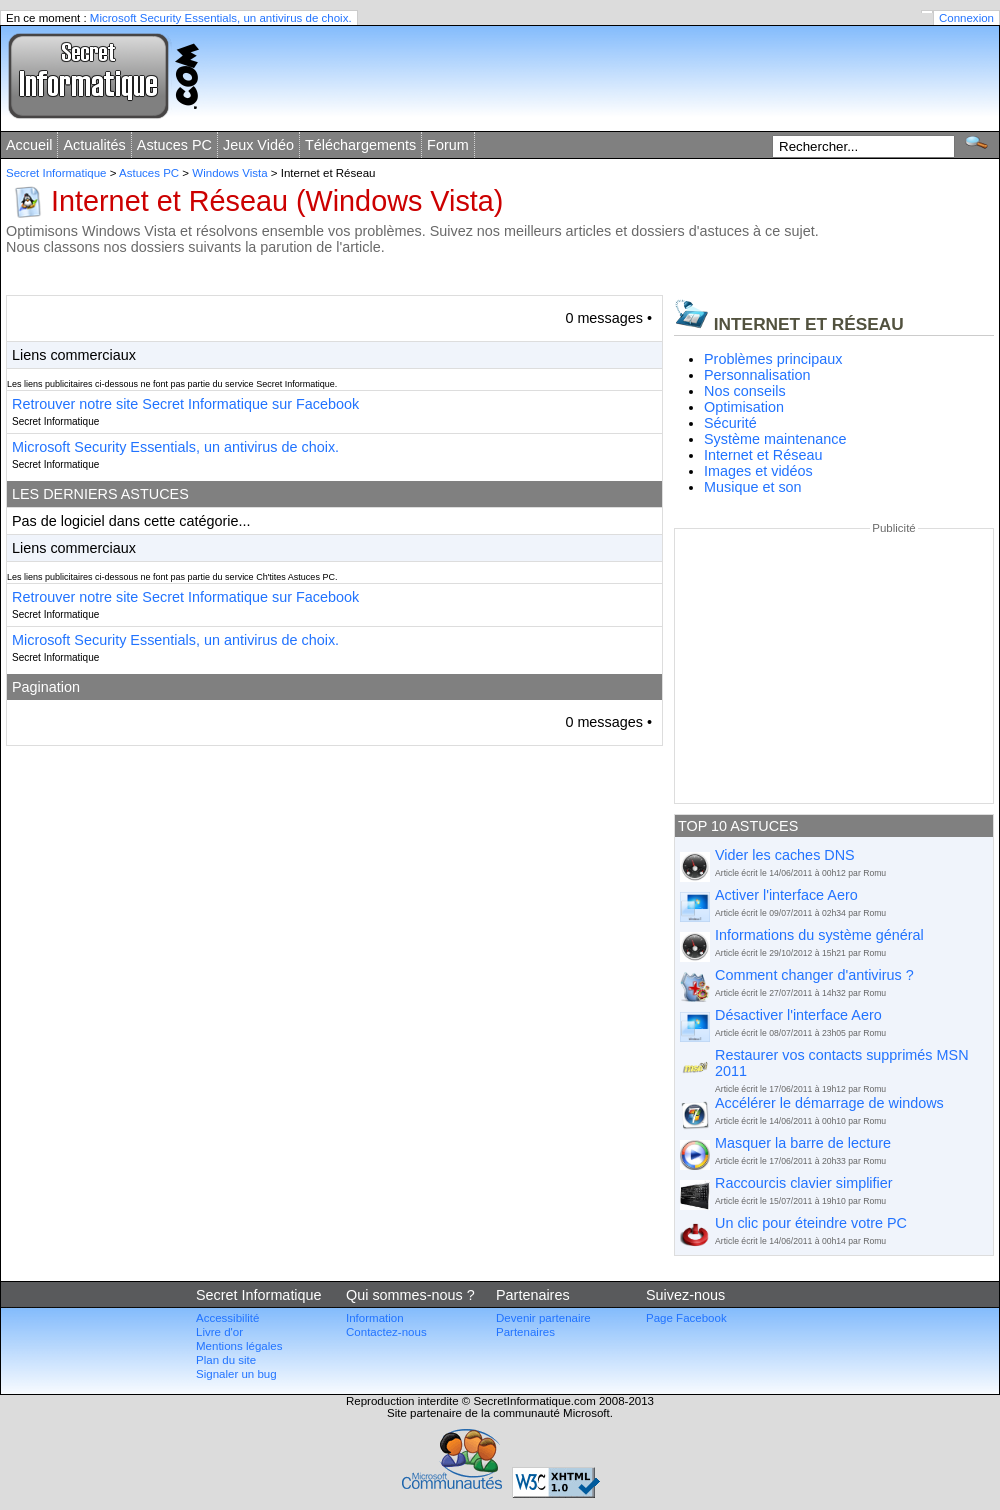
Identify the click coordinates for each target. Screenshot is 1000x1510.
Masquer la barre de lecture (803, 1143)
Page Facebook (686, 1318)
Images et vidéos (758, 471)
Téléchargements (360, 145)
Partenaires (525, 1332)
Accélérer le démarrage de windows (829, 1103)
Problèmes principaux (773, 359)
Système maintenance (775, 439)
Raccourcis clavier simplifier (804, 1183)
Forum (448, 145)
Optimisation (744, 407)
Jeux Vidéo (258, 145)
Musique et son (753, 487)
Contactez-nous (386, 1332)
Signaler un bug (236, 1374)
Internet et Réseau (763, 455)
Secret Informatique (56, 173)
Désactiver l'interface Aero (798, 1015)
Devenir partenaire (543, 1318)
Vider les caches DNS (785, 855)
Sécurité (730, 423)
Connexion (966, 18)
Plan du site (226, 1360)
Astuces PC (174, 145)
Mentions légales (239, 1346)
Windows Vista (229, 173)
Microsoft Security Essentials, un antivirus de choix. (221, 18)
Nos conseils (745, 391)
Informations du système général (819, 935)
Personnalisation (757, 375)
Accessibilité (227, 1318)
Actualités (94, 145)
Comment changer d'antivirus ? (814, 975)
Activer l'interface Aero (786, 895)
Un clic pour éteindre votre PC (811, 1223)
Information (375, 1318)
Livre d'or (219, 1332)
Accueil (29, 145)
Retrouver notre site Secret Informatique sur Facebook (185, 404)
